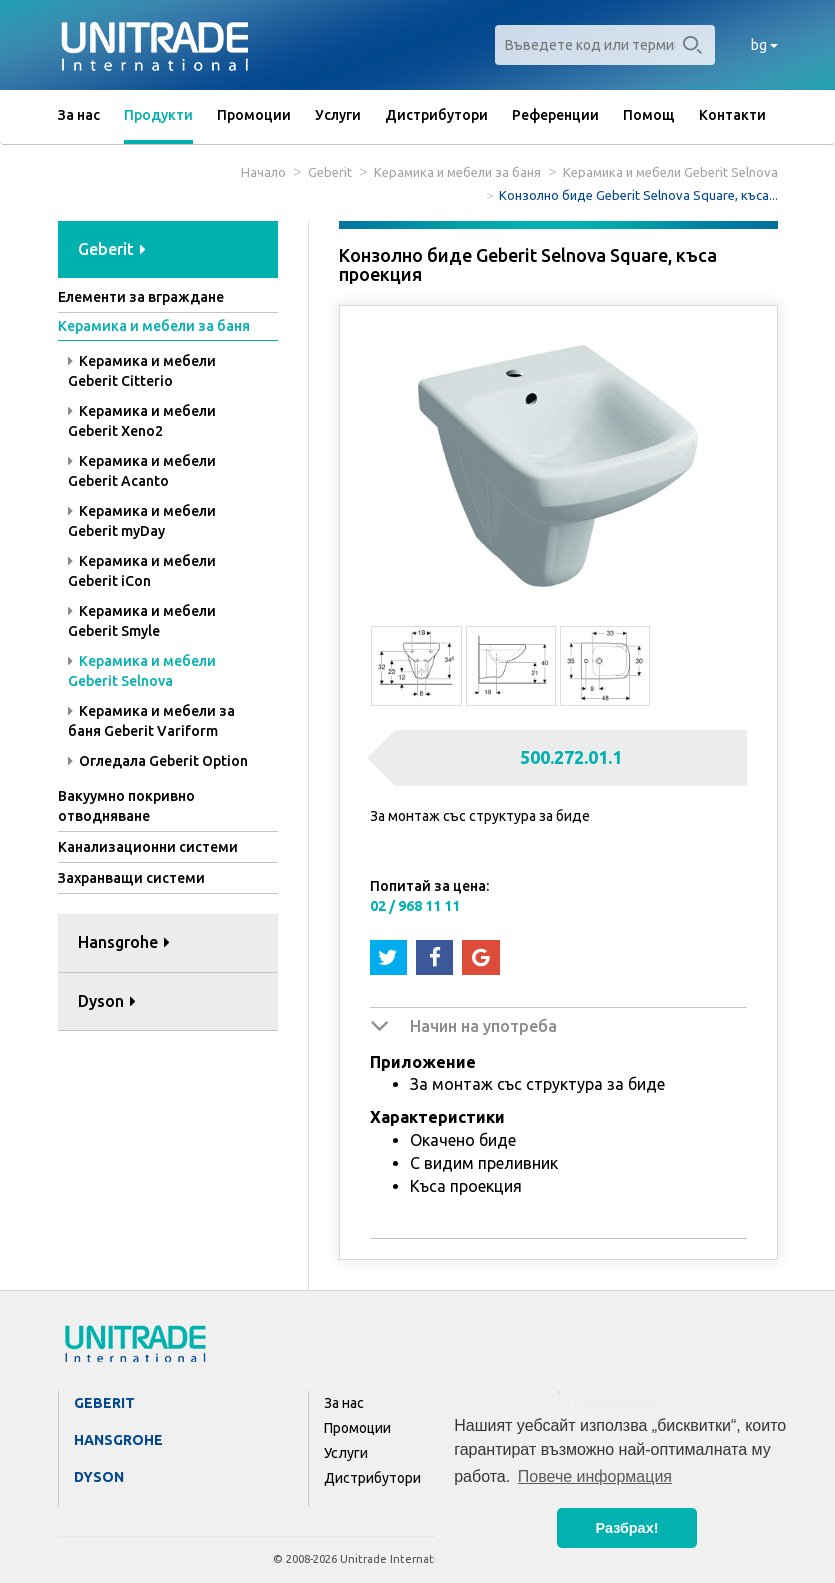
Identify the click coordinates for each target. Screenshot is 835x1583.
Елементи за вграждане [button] (141, 297)
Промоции (254, 115)
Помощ (649, 115)
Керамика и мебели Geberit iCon (142, 571)
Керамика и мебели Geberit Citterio (142, 371)
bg (764, 45)
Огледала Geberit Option (158, 761)
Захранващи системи (131, 878)
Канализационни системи (148, 847)
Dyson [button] (107, 1001)
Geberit (330, 172)
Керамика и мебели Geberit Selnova (670, 172)
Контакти (732, 115)
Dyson (99, 1477)
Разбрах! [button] (627, 1528)
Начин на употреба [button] (483, 1026)
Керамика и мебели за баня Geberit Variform (151, 721)
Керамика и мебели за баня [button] (154, 326)
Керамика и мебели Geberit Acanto (142, 471)
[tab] (168, 250)
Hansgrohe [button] (124, 942)
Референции (555, 115)
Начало (263, 172)
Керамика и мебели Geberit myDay (142, 521)
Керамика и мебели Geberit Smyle (142, 621)
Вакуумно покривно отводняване (126, 806)
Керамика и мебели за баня (457, 172)
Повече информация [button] (595, 1476)
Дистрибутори (436, 115)
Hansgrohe (118, 1440)
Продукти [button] (158, 115)
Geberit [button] (112, 249)
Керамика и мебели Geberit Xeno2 (142, 421)
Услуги (338, 115)
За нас (79, 115)
